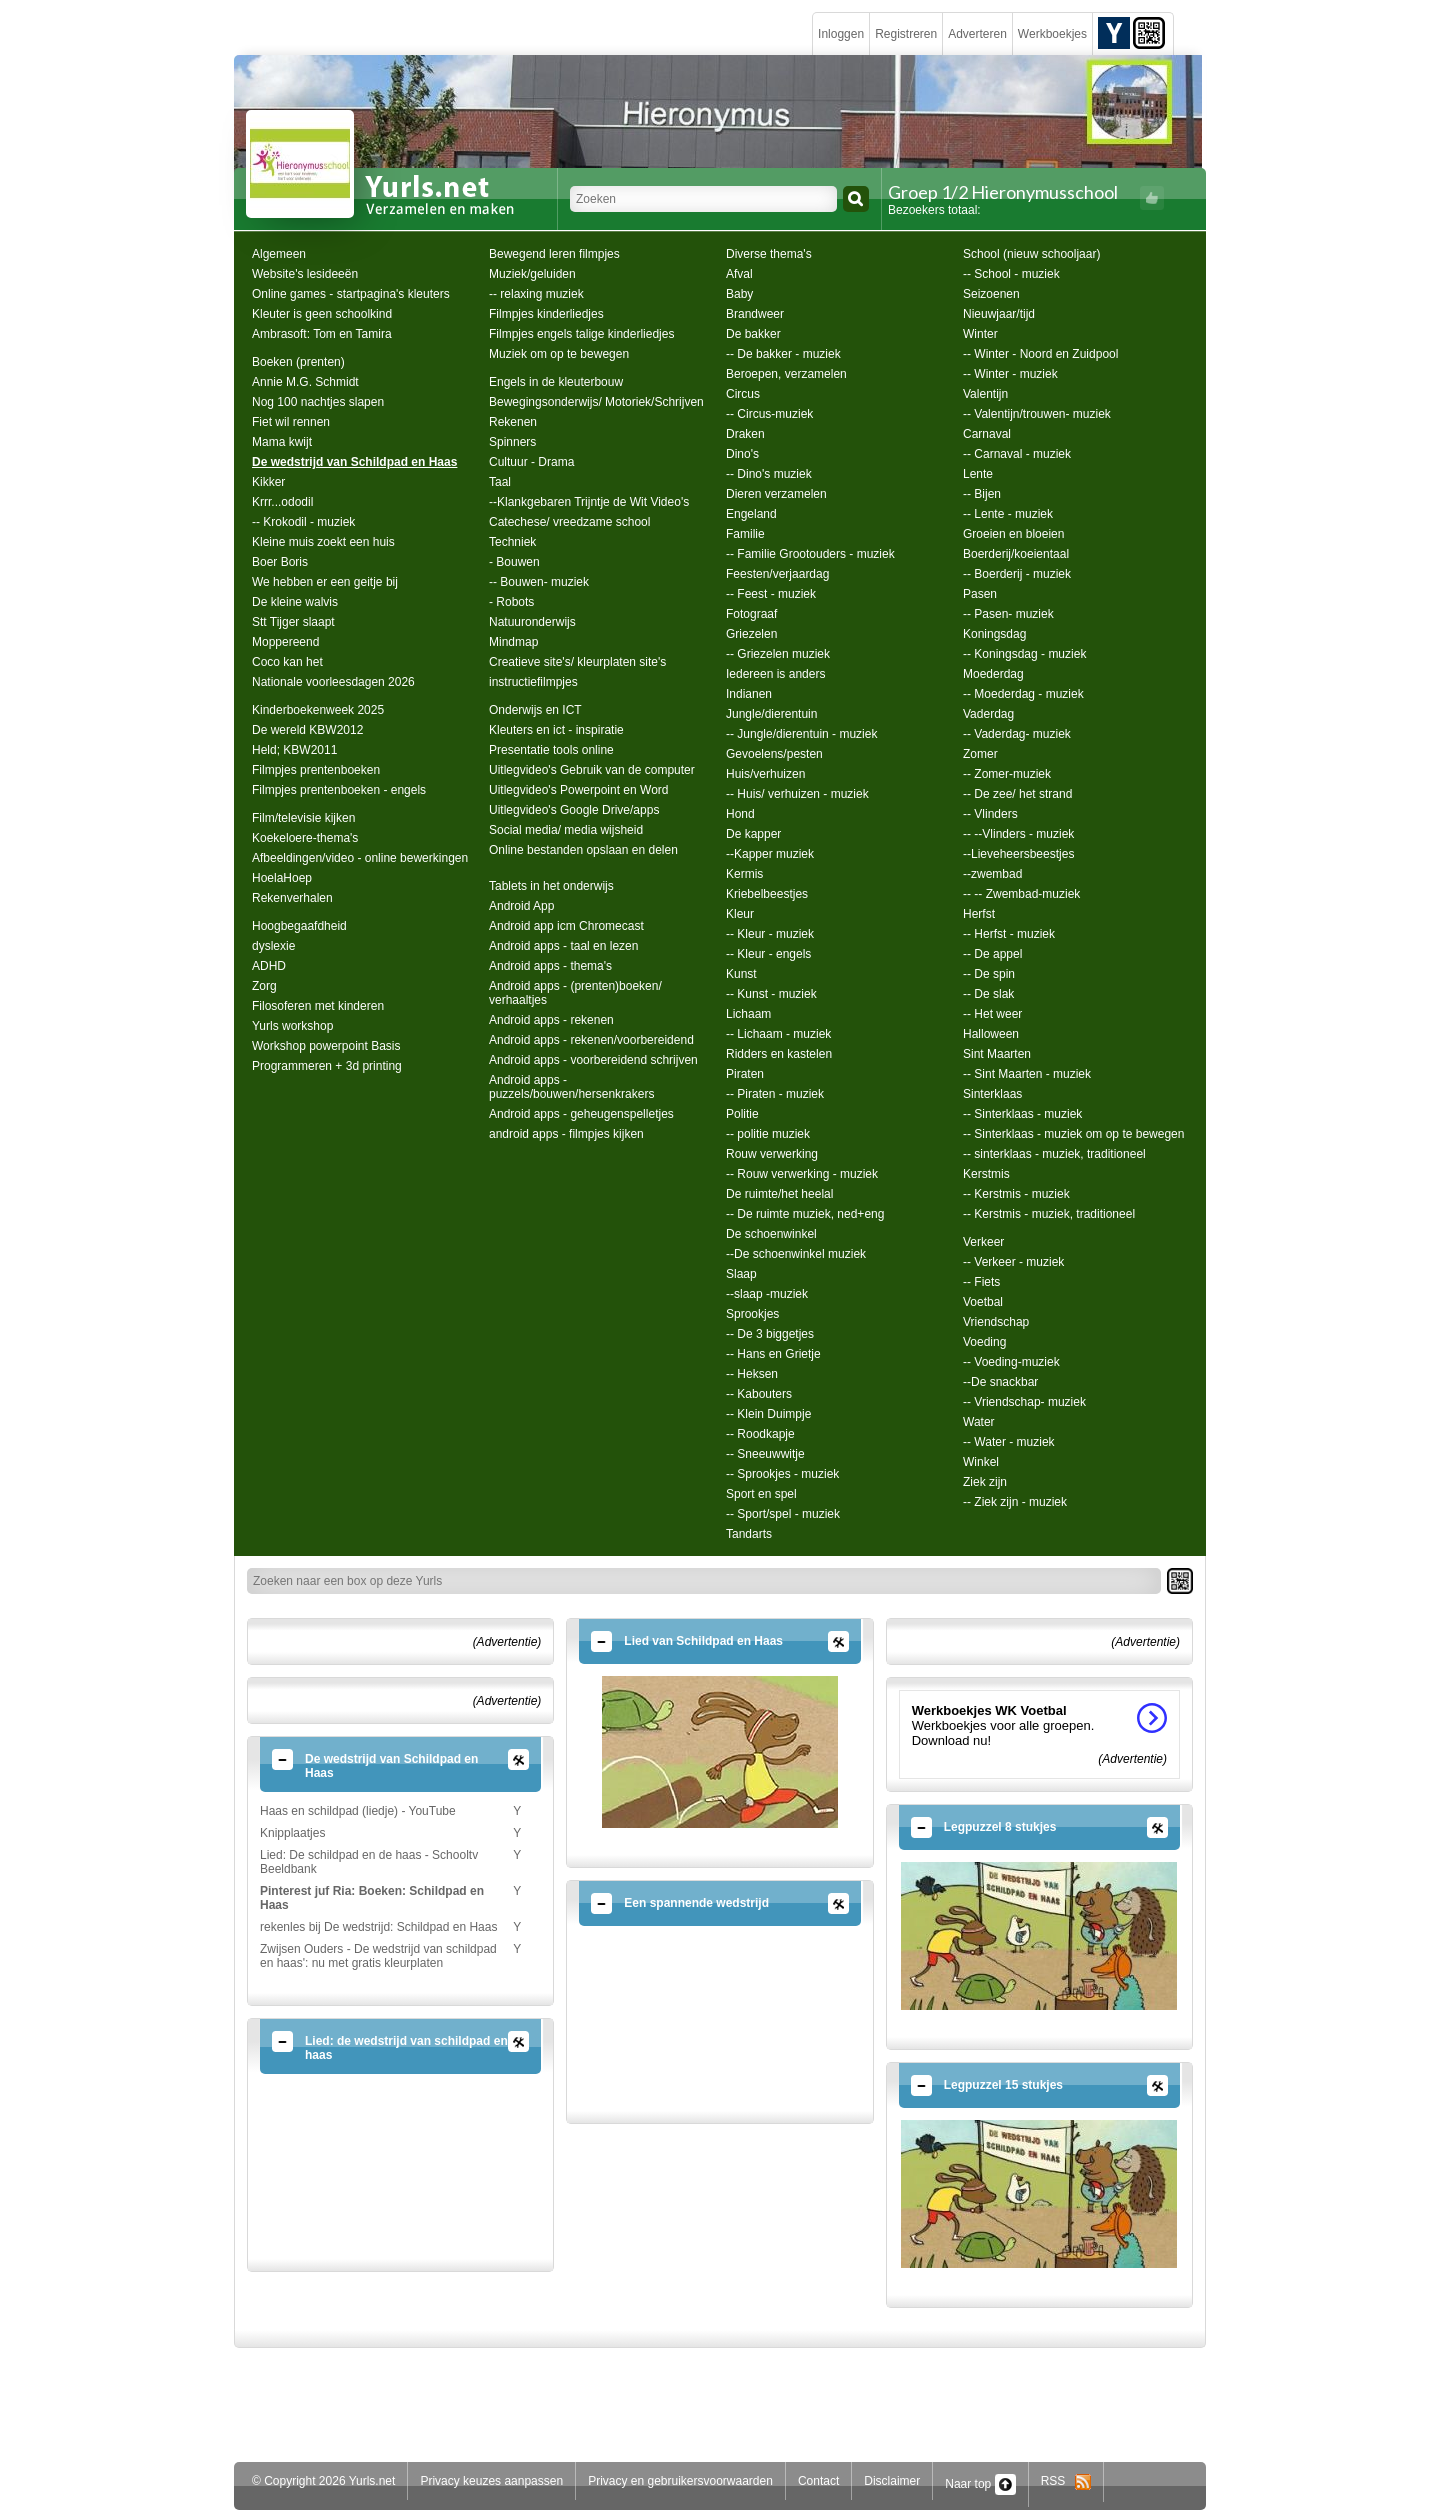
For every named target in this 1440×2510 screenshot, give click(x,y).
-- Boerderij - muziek (1017, 574)
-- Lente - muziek (1008, 514)
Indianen (749, 694)
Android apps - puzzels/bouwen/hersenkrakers (571, 1087)
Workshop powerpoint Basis (326, 1046)
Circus (743, 394)
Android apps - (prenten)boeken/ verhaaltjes (575, 993)
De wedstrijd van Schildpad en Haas (354, 462)
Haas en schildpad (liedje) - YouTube (358, 1811)
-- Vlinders (990, 814)
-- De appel (992, 954)
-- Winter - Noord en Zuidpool (1040, 354)
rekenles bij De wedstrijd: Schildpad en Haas (378, 1927)
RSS (1066, 2481)
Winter (980, 334)
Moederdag (993, 674)
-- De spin (989, 974)
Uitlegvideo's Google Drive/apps (574, 810)
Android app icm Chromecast (566, 926)
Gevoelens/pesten (774, 754)
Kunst (741, 974)
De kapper (753, 834)
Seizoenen (991, 294)
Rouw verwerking (772, 1154)
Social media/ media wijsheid (566, 830)
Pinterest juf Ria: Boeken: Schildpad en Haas (372, 1898)
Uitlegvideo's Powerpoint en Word (579, 790)
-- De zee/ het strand (1017, 794)
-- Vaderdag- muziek (1017, 734)
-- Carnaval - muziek (1017, 454)
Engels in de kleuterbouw (556, 382)
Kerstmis (986, 1174)
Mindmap (513, 642)
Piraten (745, 1074)
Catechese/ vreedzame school (569, 522)
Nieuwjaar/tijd (999, 314)
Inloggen (841, 34)
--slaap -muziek (767, 1294)
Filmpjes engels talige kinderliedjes (581, 334)
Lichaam (748, 1014)
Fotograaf (751, 614)
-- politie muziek (768, 1134)
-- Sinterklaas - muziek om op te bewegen (1073, 1134)
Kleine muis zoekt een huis (323, 542)
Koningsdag (994, 634)
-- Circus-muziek (769, 414)
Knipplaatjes (292, 1833)
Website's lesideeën (305, 274)
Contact (818, 2481)
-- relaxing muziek (536, 294)
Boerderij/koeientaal (1016, 554)
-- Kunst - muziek (771, 994)
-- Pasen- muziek (1008, 614)
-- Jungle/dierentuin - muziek (801, 734)
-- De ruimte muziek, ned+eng (805, 1214)
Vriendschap (996, 1322)
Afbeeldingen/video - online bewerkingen (360, 858)
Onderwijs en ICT (535, 710)
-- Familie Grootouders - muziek (810, 554)
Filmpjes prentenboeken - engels (339, 790)
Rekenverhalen (292, 898)
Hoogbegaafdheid (299, 926)
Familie (745, 534)
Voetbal (983, 1302)
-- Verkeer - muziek (1013, 1262)
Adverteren (977, 34)
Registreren (906, 34)
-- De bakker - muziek (783, 354)
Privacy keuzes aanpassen (491, 2481)
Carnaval (987, 434)
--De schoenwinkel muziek (796, 1254)
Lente (978, 474)
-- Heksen (752, 1374)
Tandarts (749, 1534)
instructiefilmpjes (533, 682)
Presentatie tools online (551, 750)
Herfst (979, 914)
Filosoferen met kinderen (318, 1006)
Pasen (980, 594)
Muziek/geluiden (532, 274)
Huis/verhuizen (765, 774)
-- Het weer (992, 1014)
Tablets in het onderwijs (551, 886)
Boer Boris (280, 562)
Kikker (268, 482)
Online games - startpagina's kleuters (351, 294)
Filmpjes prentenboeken (316, 770)
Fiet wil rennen (291, 422)
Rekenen (513, 422)
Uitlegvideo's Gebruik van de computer (592, 770)
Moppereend (285, 642)
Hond (740, 814)
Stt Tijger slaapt (293, 622)
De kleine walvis (295, 602)
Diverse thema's (769, 254)
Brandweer (755, 314)
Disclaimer (892, 2481)
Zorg (264, 986)
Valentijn (985, 394)
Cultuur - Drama (531, 462)
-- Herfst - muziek (1009, 934)
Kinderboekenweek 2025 (318, 710)
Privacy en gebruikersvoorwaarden (680, 2481)
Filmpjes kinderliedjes (546, 314)
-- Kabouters (759, 1394)
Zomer (980, 754)
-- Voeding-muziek (1011, 1362)
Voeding (984, 1342)
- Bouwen (514, 562)
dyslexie (273, 946)
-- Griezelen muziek (778, 654)
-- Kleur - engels (768, 954)
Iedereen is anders (775, 674)
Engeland (751, 514)
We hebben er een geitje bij (325, 582)
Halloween (991, 1034)
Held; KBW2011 (294, 750)
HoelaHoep (282, 878)
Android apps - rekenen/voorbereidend (591, 1040)
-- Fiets (981, 1282)
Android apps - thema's (550, 966)
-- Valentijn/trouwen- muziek (1037, 414)
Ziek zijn (985, 1482)
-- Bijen (982, 494)
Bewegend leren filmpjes (554, 254)
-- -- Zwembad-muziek (1021, 894)
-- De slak (988, 994)
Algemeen (279, 254)
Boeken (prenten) (298, 362)
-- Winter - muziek (1010, 374)
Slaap (741, 1274)
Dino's (742, 454)
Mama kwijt (282, 442)
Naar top (980, 2484)
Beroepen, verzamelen (786, 374)
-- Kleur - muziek (770, 934)
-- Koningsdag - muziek (1024, 654)
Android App (521, 906)
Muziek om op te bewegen (559, 354)
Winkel (981, 1462)
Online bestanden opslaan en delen (583, 850)
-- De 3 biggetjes (770, 1334)
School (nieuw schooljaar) (1031, 254)
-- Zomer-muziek (1007, 774)
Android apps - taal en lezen (563, 946)
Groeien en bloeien (1013, 534)
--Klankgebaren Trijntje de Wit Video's (589, 502)
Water (979, 1422)
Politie (742, 1114)
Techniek (512, 542)
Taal (500, 482)
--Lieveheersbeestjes (1018, 854)
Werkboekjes (1052, 34)
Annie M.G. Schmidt (305, 382)
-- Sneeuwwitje (765, 1454)
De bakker (753, 334)
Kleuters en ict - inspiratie (556, 730)
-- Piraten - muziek (775, 1094)
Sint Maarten (997, 1054)
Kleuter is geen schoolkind (322, 314)
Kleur (740, 914)
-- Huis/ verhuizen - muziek (797, 794)
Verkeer (983, 1242)
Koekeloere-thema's (305, 838)
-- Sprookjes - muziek (782, 1474)
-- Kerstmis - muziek (1016, 1194)
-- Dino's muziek (769, 474)
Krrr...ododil (282, 502)
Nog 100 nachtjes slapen (318, 402)
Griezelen (751, 634)
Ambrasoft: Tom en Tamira (322, 334)
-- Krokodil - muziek (303, 522)
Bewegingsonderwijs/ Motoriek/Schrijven (596, 402)
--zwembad (992, 874)
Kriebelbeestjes (767, 894)
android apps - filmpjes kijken (566, 1134)
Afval (739, 274)
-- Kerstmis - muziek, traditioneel (1049, 1214)
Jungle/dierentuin (771, 714)
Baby (739, 294)
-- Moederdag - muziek (1023, 694)
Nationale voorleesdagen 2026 (333, 682)
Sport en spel (761, 1494)
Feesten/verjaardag (777, 574)
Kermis (744, 874)
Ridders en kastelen (779, 1054)
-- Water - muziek (1009, 1442)
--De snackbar (1000, 1382)
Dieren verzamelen (776, 494)
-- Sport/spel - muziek (783, 1514)
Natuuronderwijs (532, 622)
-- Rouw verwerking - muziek (802, 1174)
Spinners (512, 442)
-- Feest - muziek (771, 594)
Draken (745, 434)
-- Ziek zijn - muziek (1015, 1502)
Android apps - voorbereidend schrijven (593, 1060)
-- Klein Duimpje (768, 1414)
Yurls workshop (292, 1026)
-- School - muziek (1011, 274)
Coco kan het (287, 662)
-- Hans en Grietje (773, 1354)
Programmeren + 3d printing (327, 1066)
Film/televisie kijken (303, 818)
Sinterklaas (992, 1094)
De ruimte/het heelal (779, 1194)
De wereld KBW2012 (307, 730)
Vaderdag (988, 714)
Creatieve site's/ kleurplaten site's (577, 662)
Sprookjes (752, 1314)
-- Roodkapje (760, 1434)
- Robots (511, 602)
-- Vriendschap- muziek (1024, 1402)
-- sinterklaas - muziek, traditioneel (1054, 1154)
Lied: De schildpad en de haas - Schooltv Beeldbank (369, 1862)
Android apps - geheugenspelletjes (581, 1114)
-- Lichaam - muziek (778, 1034)
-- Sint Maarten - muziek (1027, 1074)
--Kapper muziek (770, 854)
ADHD (269, 966)
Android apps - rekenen (551, 1020)
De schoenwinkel (771, 1234)
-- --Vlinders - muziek (1018, 834)
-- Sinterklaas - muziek (1022, 1114)
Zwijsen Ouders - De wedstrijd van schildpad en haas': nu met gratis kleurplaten (378, 1956)
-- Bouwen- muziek (539, 582)
